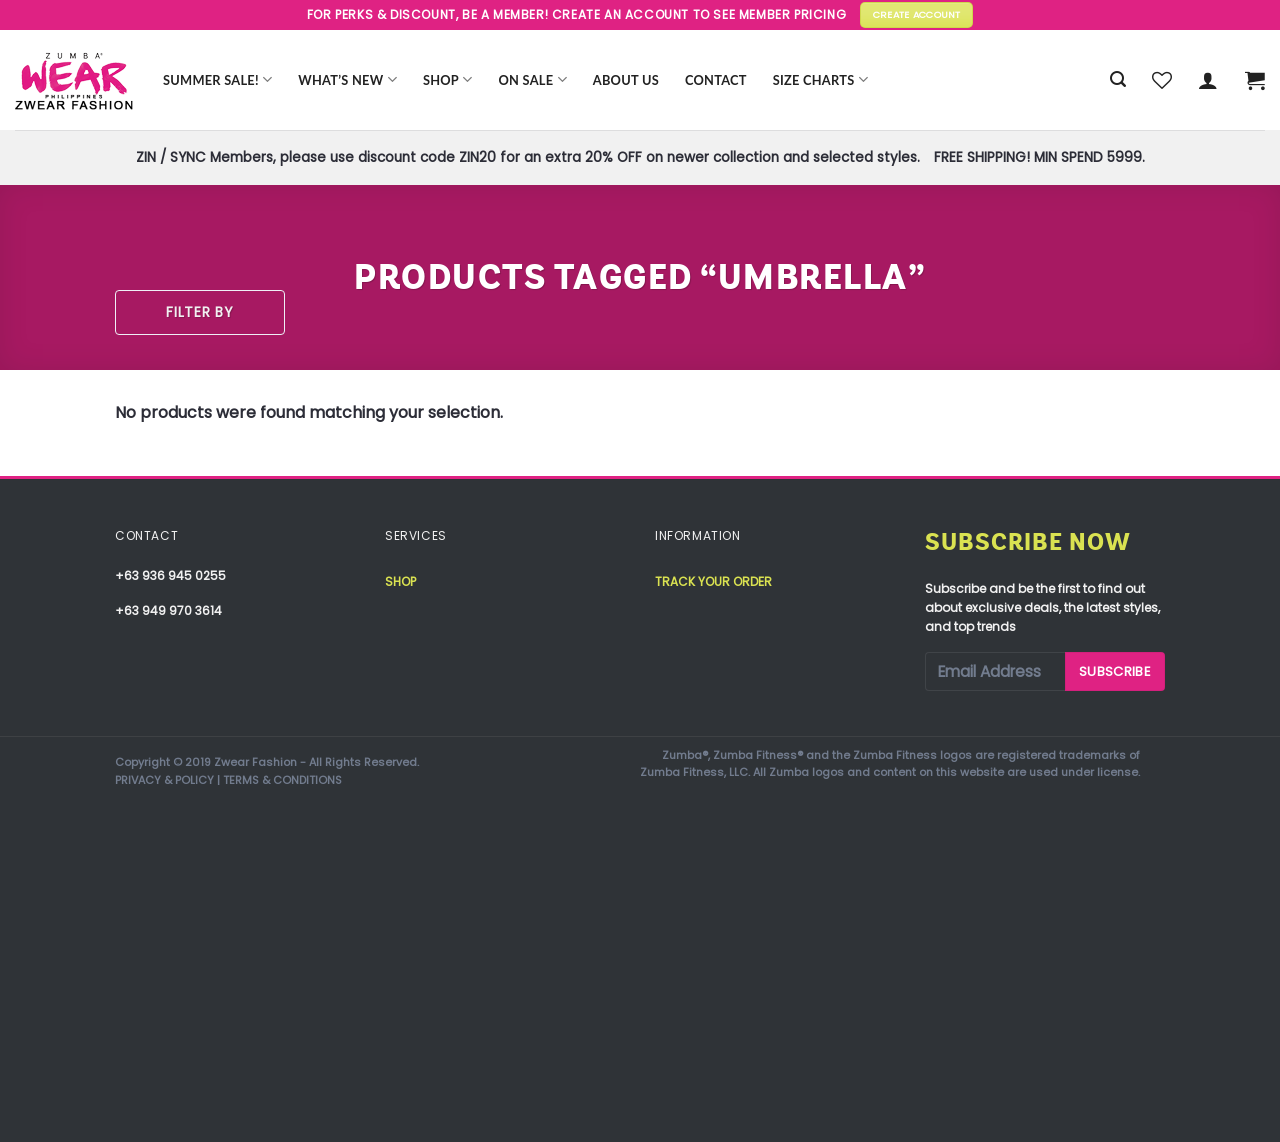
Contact (716, 80)
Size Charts (820, 79)
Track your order (713, 581)
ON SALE (533, 79)
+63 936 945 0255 (170, 575)
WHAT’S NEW (347, 79)
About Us (626, 80)
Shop (448, 79)
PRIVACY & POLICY (164, 780)
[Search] (1118, 79)
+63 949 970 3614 (168, 610)
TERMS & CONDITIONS (282, 780)
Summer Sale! (217, 79)
